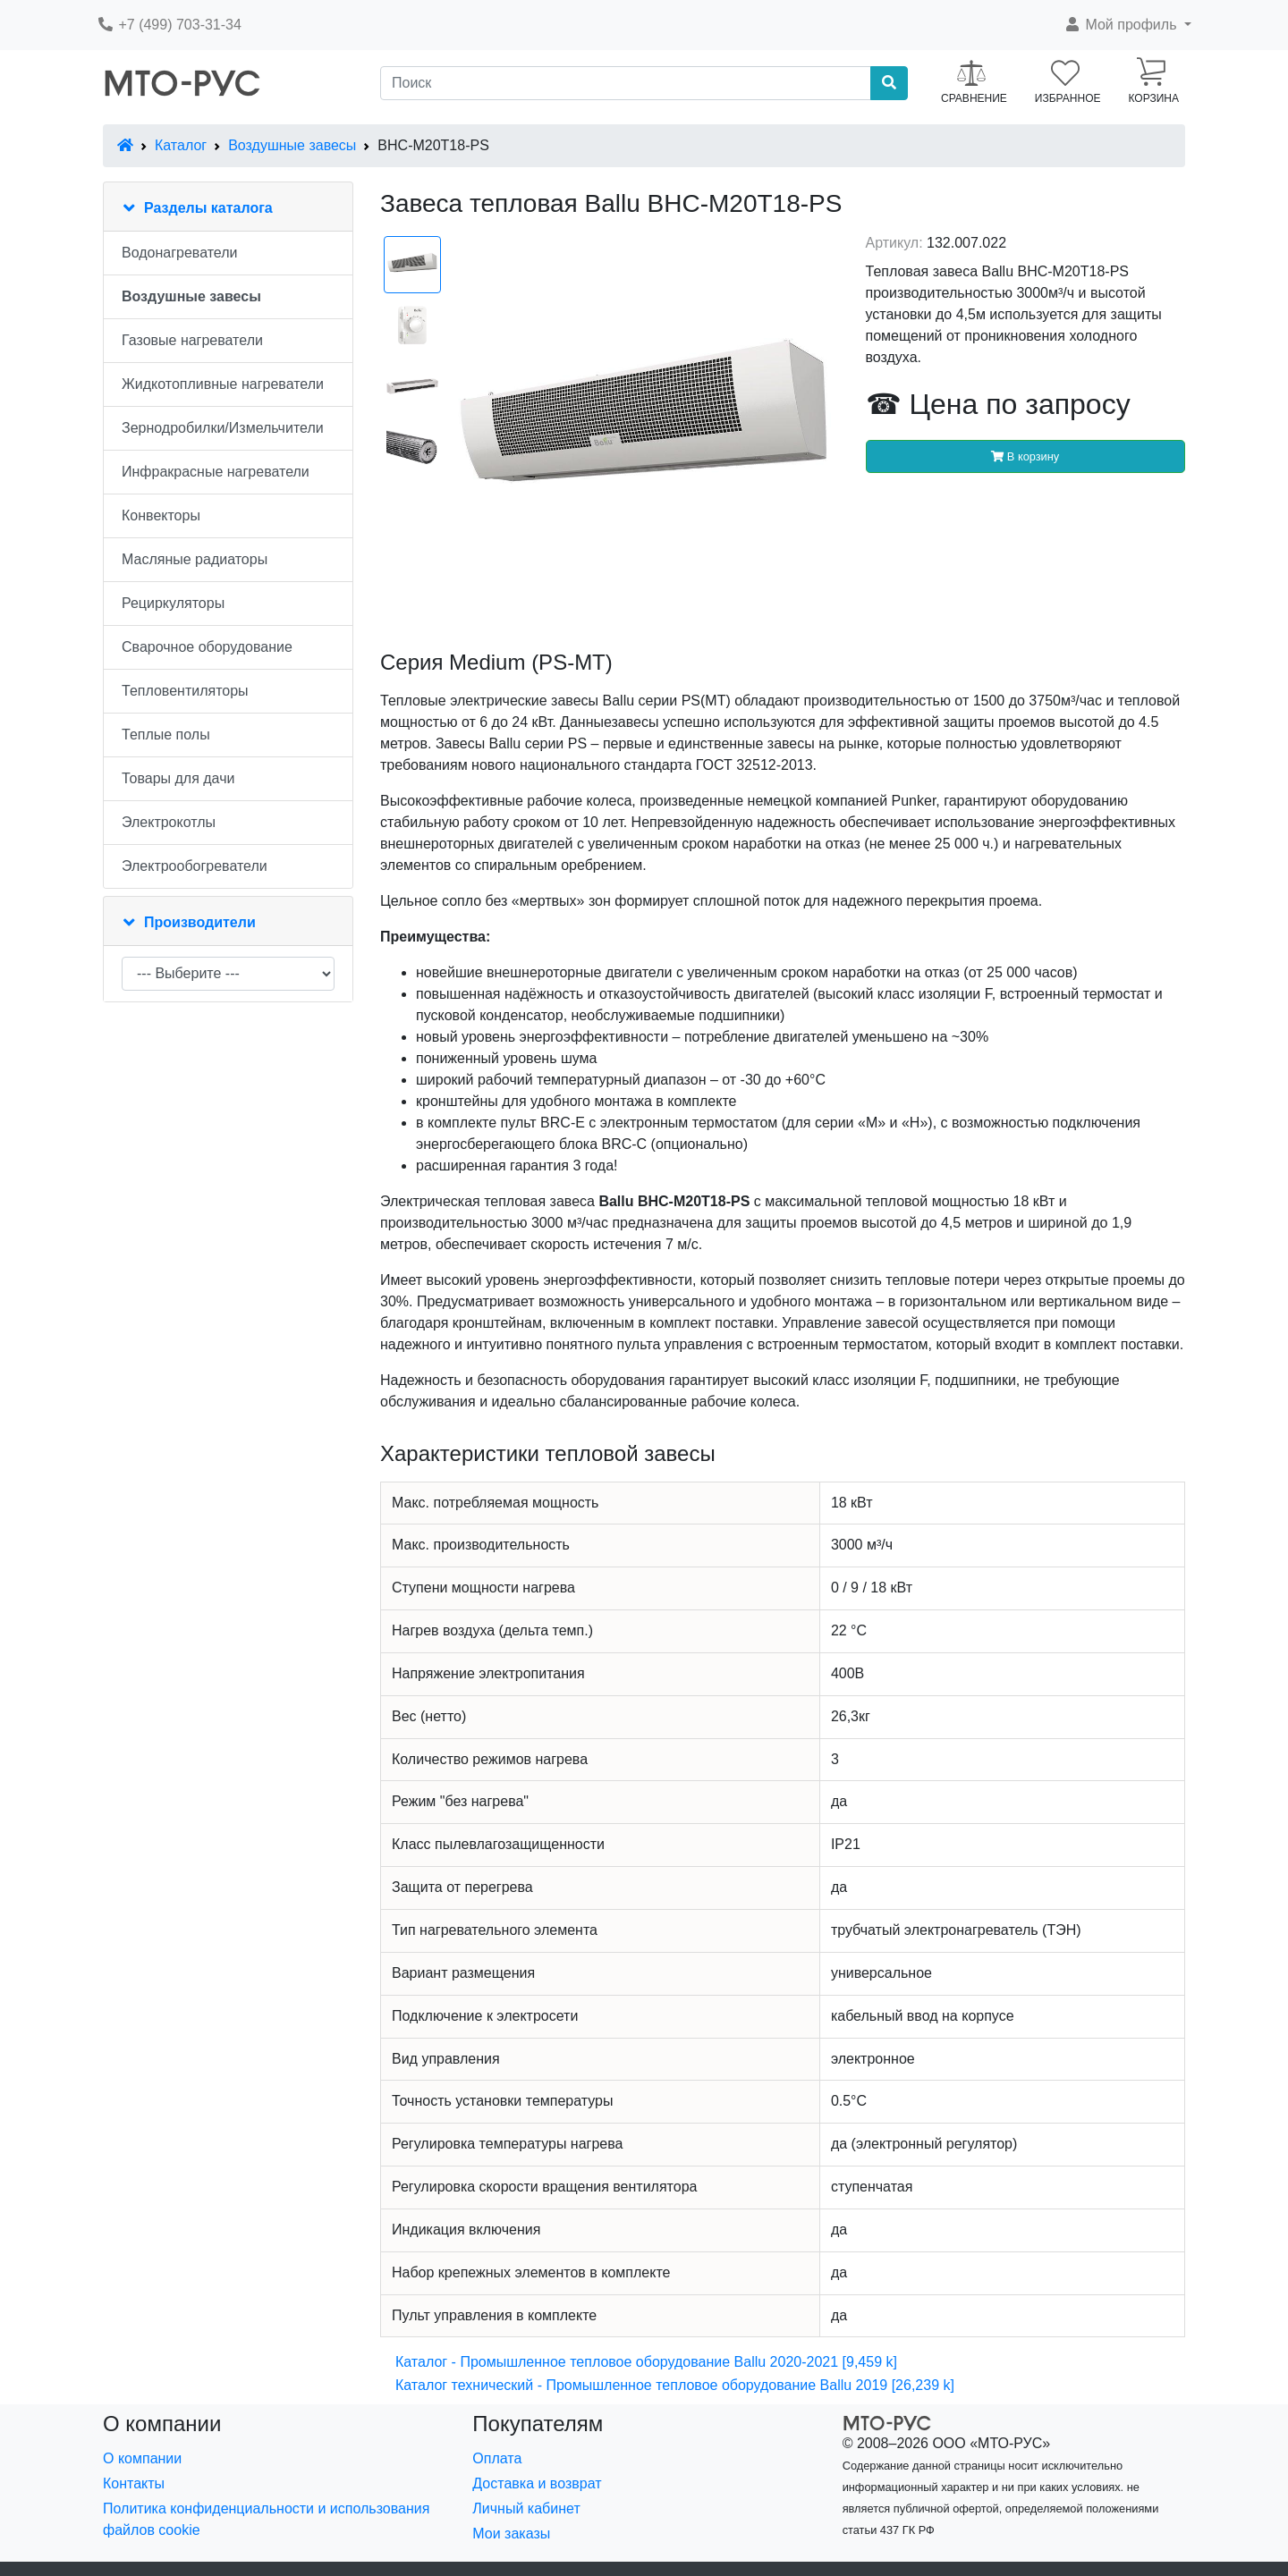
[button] (1127, 25)
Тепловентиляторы (185, 690)
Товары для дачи (178, 778)
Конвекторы (161, 515)
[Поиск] (625, 83)
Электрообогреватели (194, 866)
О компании (142, 2458)
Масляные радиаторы (194, 559)
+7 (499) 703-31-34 (169, 24)
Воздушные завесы (292, 145)
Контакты (134, 2483)
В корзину (1025, 456)
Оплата (496, 2458)
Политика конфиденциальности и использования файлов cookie (266, 2519)
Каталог (181, 145)
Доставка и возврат (536, 2483)
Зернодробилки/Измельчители (223, 427)
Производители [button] (200, 922)
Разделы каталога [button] (208, 207)
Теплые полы (166, 734)
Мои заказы (511, 2533)
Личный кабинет (526, 2508)
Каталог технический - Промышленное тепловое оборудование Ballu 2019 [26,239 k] (674, 2385)
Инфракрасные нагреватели (215, 471)
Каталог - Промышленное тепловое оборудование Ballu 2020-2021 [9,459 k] (646, 2361)
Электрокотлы (169, 822)
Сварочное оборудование (207, 647)
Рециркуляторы (173, 603)
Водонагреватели (179, 252)
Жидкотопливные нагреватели (223, 384)
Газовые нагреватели (192, 340)
